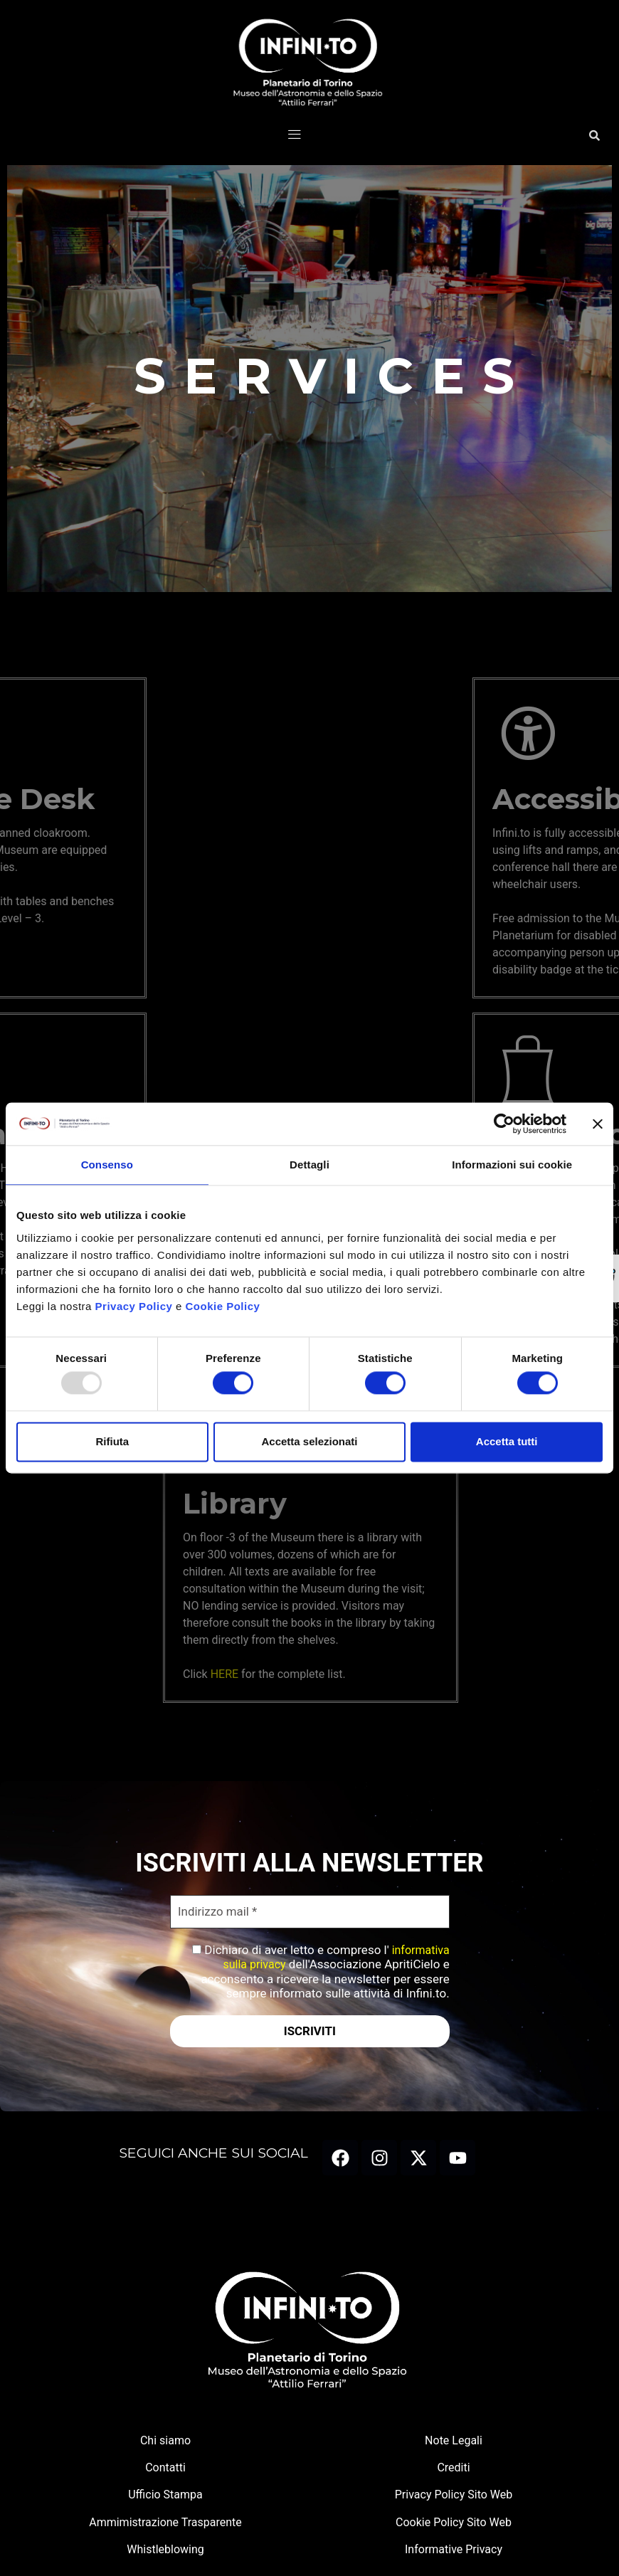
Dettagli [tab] (309, 1164)
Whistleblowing (165, 2550)
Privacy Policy (134, 1306)
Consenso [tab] (107, 1164)
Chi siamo (165, 2441)
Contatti (165, 2468)
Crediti (453, 2468)
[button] (294, 135)
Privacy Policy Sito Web (453, 2495)
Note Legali (453, 2441)
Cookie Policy (223, 1306)
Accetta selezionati (309, 1441)
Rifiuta (112, 1441)
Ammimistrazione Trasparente (165, 2523)
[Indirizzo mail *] (310, 1912)
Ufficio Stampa (165, 2495)
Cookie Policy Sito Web (454, 2523)
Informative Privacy (453, 2550)
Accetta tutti (507, 1441)
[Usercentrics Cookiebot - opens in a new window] (504, 1123)
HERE (335, 1674)
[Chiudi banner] (598, 1124)
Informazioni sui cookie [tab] (512, 1164)
